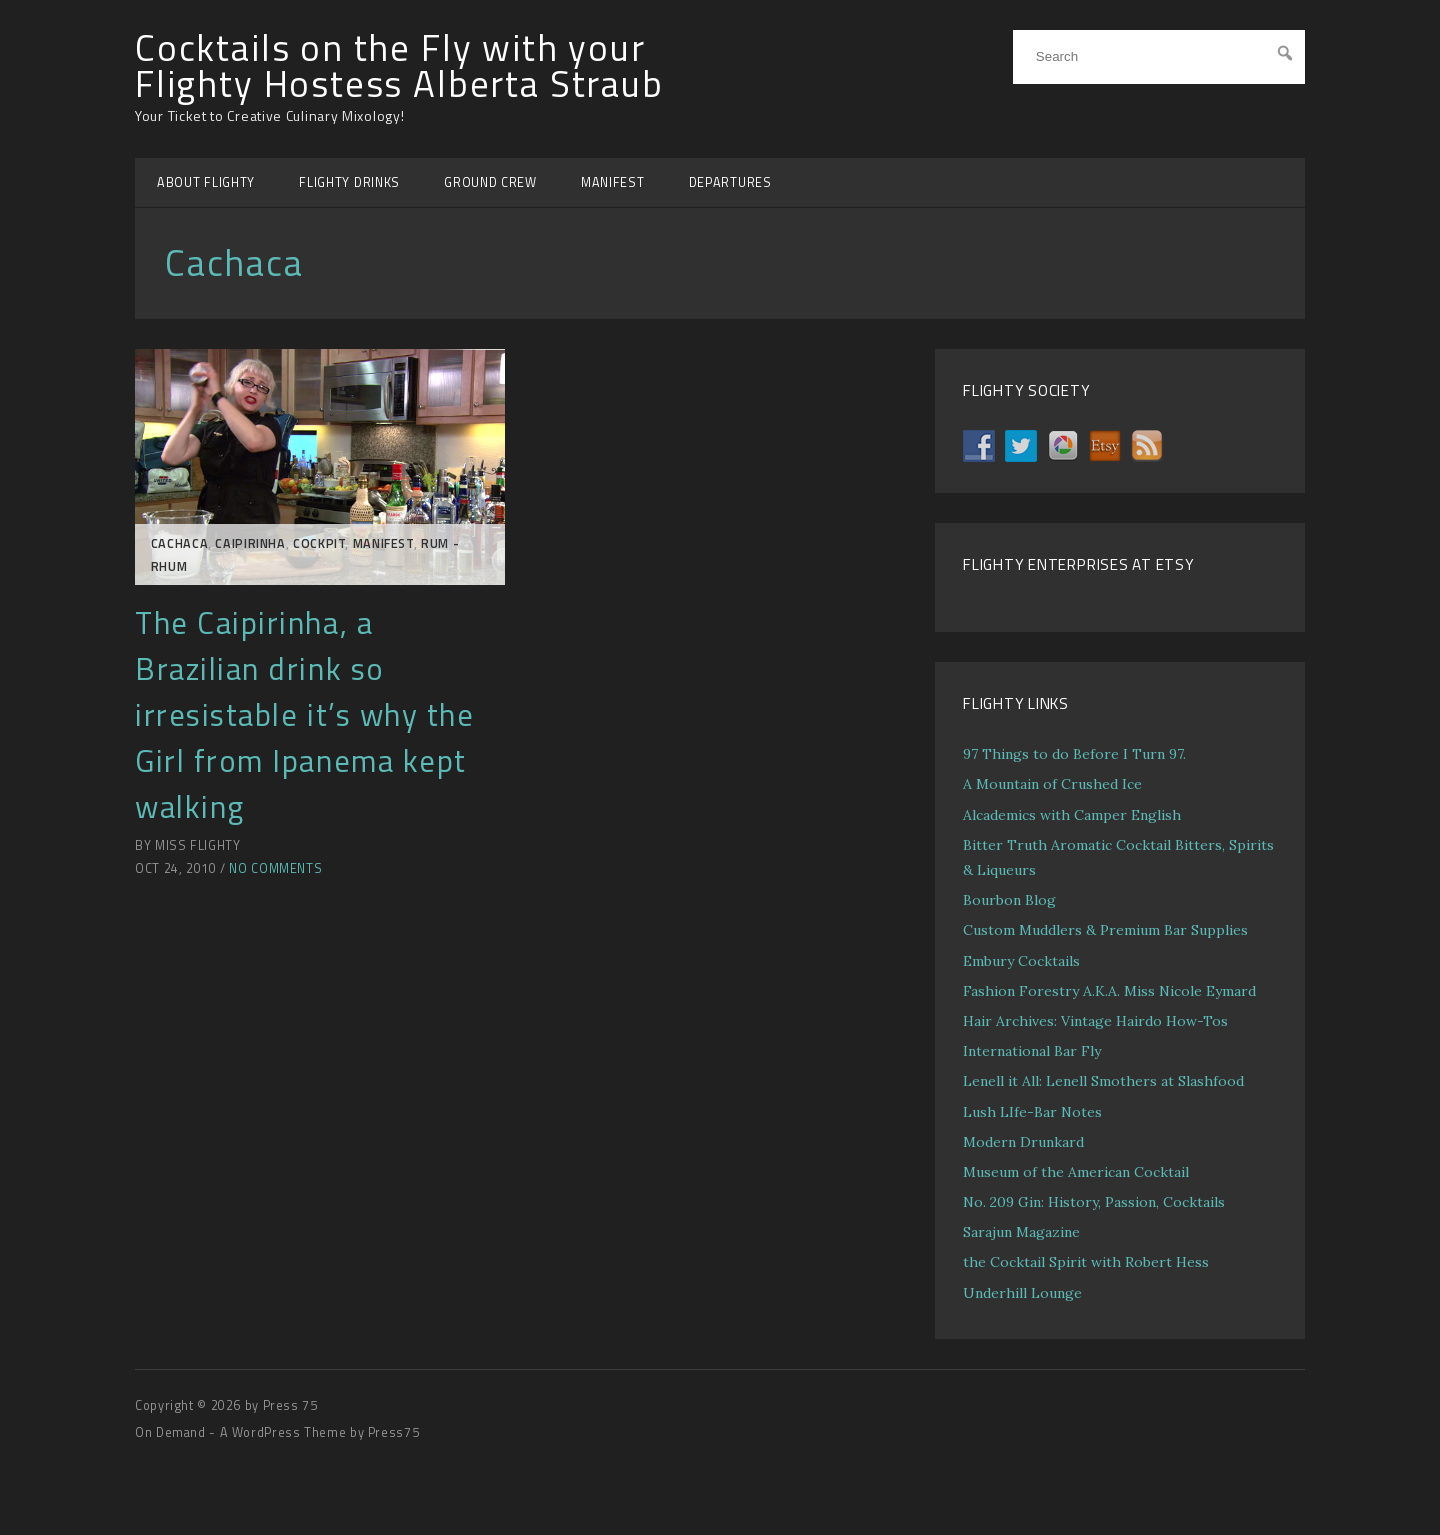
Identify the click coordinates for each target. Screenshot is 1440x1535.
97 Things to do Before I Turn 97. (1074, 754)
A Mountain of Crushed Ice (1052, 784)
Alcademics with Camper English (1072, 815)
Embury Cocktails (1021, 961)
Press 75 (290, 1405)
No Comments (275, 868)
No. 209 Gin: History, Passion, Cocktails (1094, 1202)
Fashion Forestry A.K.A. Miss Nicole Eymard (1109, 991)
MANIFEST (613, 182)
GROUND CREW (490, 182)
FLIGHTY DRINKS (349, 182)
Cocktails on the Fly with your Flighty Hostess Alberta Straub (399, 66)
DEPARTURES (730, 182)
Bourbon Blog (1009, 900)
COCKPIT (319, 543)
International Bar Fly (1032, 1051)
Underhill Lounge (1022, 1293)
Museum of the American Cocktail (1076, 1172)
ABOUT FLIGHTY (206, 182)
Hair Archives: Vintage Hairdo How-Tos (1095, 1021)
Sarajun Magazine (1021, 1232)
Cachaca (179, 543)
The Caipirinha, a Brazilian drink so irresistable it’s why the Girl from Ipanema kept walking (305, 715)
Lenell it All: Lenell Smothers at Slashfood (1103, 1081)
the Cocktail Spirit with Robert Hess (1086, 1262)
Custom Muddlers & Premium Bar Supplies (1105, 930)
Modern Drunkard (1023, 1142)
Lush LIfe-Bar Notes (1032, 1112)
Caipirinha (250, 543)
